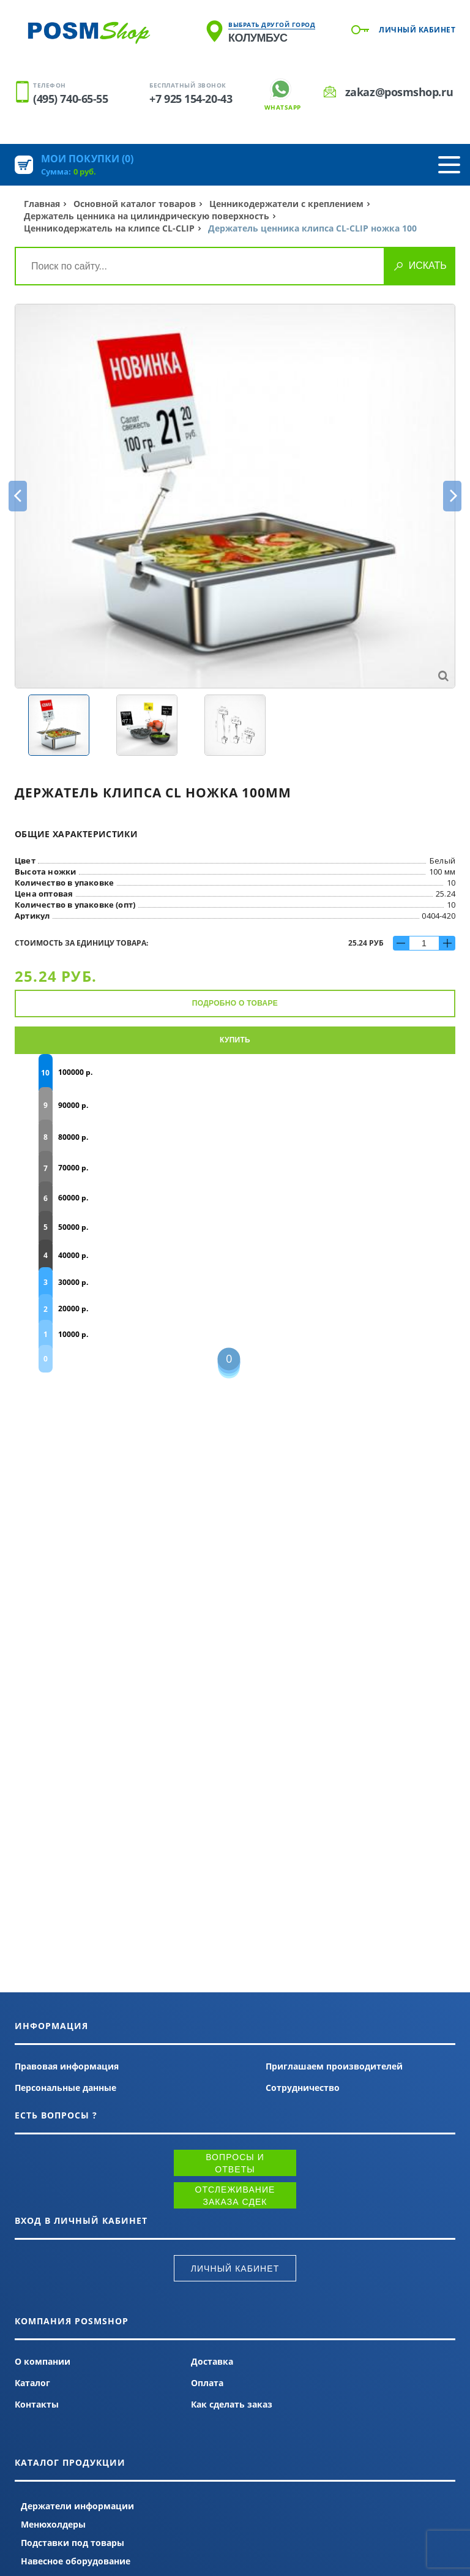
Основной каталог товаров (134, 203)
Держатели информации (77, 2506)
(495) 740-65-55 (70, 98)
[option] (235, 496)
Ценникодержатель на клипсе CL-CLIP (109, 228)
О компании (42, 2361)
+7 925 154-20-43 (190, 98)
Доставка (212, 2361)
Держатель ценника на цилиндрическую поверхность (146, 216)
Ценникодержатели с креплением (286, 203)
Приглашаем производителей (334, 2066)
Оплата (207, 2383)
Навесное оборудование (75, 2561)
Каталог (32, 2383)
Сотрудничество (303, 2087)
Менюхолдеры (53, 2524)
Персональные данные (65, 2087)
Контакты (37, 2404)
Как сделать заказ (231, 2404)
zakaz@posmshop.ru (399, 92)
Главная (42, 203)
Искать (428, 265)
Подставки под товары (72, 2542)
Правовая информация (67, 2066)
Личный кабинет (417, 29)
